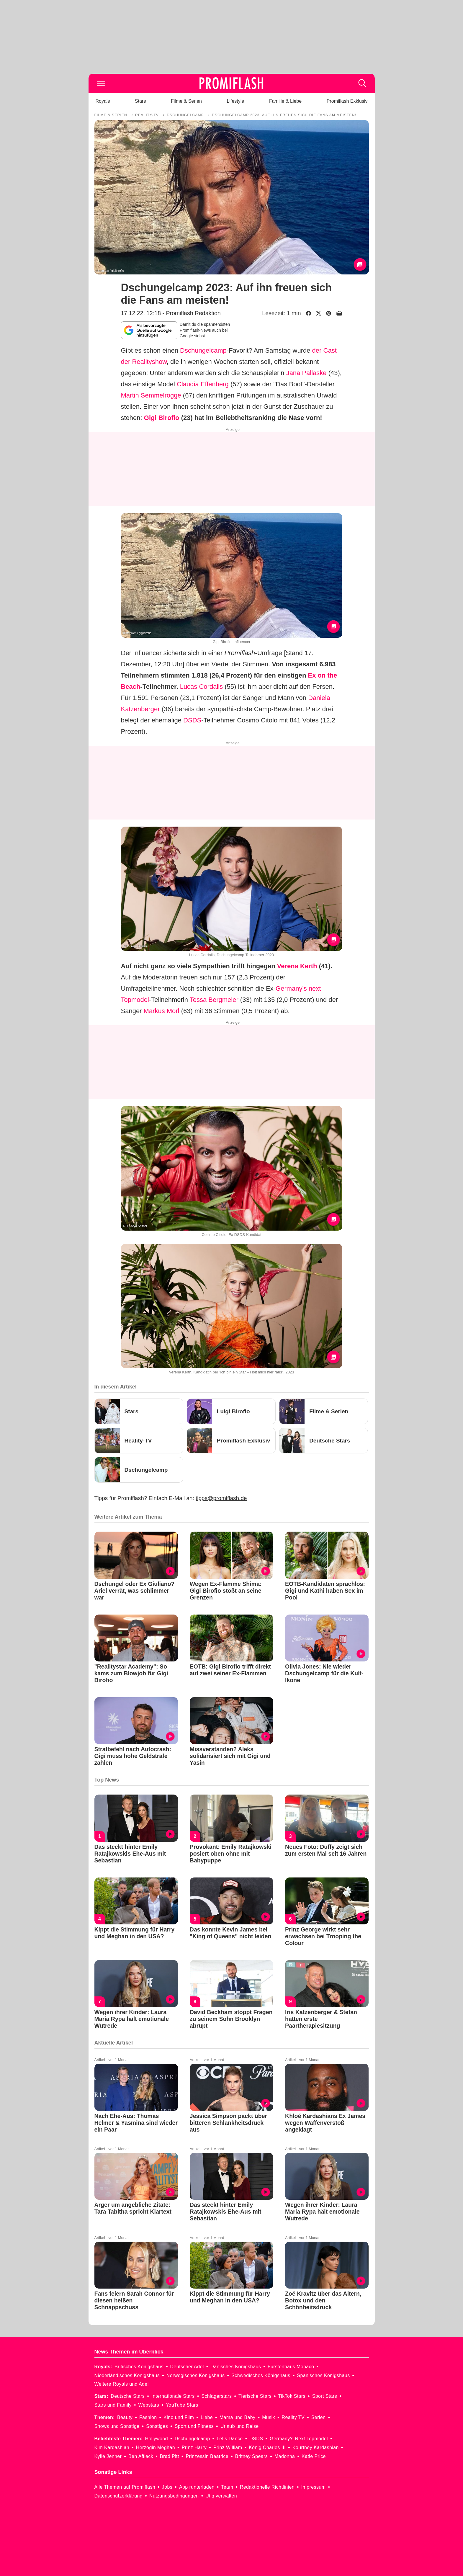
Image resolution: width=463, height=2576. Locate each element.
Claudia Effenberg (203, 384)
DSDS (192, 720)
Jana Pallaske (306, 373)
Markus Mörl (161, 1011)
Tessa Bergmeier (214, 999)
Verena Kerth (297, 966)
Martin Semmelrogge (151, 395)
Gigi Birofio (161, 417)
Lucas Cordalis (201, 686)
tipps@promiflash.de (221, 1498)
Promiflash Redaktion (193, 313)
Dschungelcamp (203, 350)
